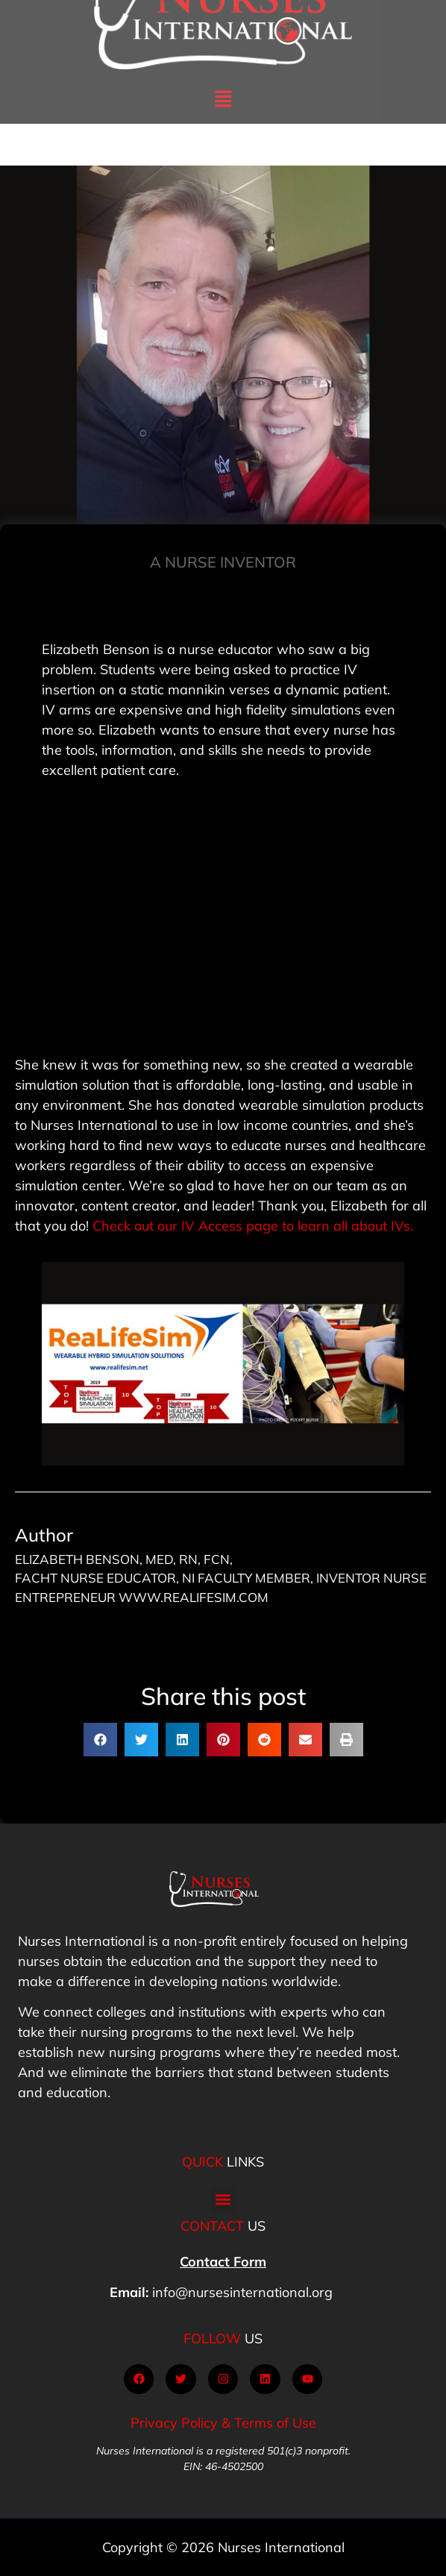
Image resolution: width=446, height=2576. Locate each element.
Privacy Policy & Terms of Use (223, 2422)
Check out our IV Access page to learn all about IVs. (252, 1225)
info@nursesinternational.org (242, 2292)
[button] (223, 76)
